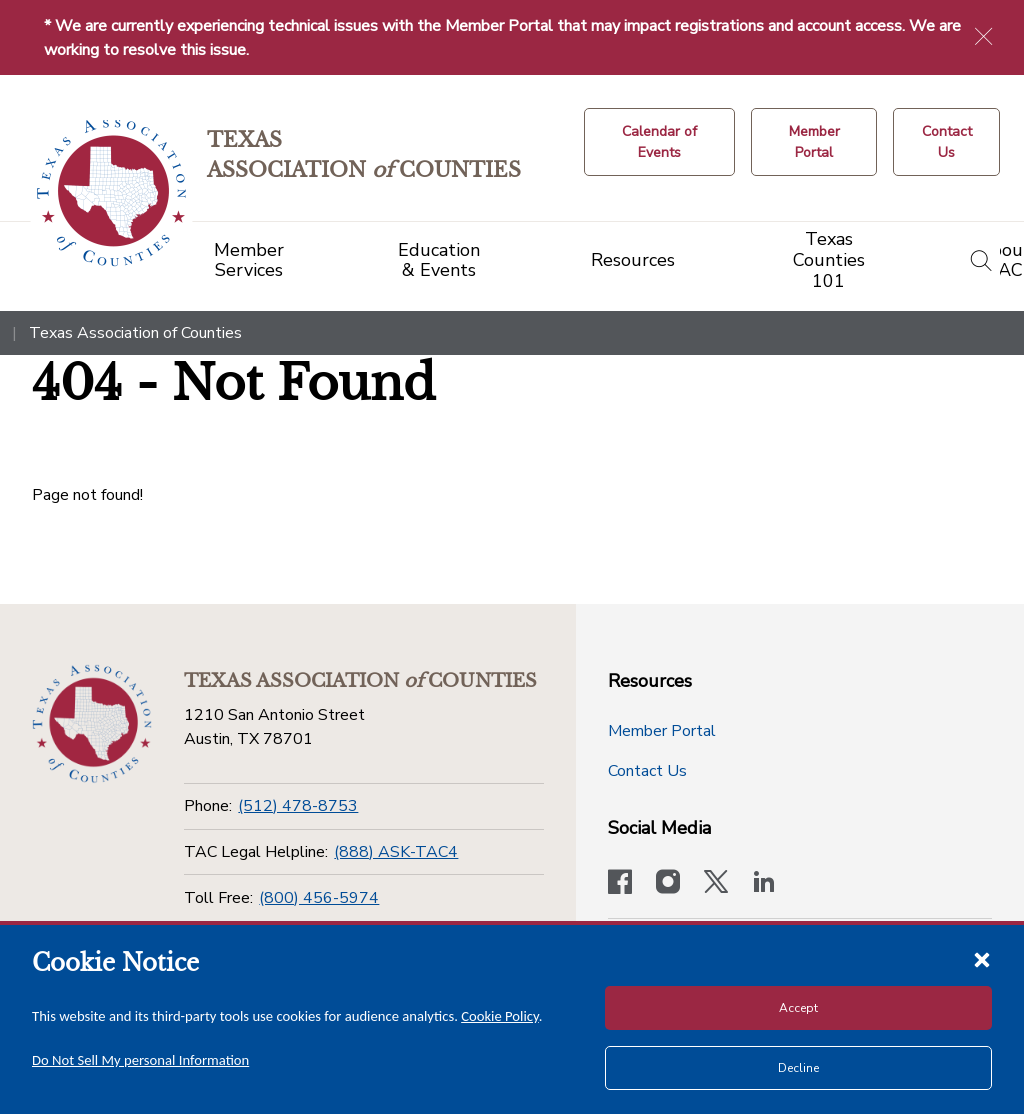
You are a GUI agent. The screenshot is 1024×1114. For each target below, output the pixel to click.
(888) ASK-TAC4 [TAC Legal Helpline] (396, 852)
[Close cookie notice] (982, 959)
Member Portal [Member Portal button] (662, 731)
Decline (798, 1068)
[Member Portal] (814, 142)
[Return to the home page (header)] (111, 193)
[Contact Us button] (946, 142)
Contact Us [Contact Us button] (647, 771)
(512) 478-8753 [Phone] (298, 806)
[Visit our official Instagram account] (668, 884)
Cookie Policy (500, 1016)
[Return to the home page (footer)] (92, 724)
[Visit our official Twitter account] (716, 884)
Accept (798, 1008)
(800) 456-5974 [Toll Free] (319, 898)
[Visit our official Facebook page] (620, 884)
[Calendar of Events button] (659, 142)
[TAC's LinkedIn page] (764, 884)
